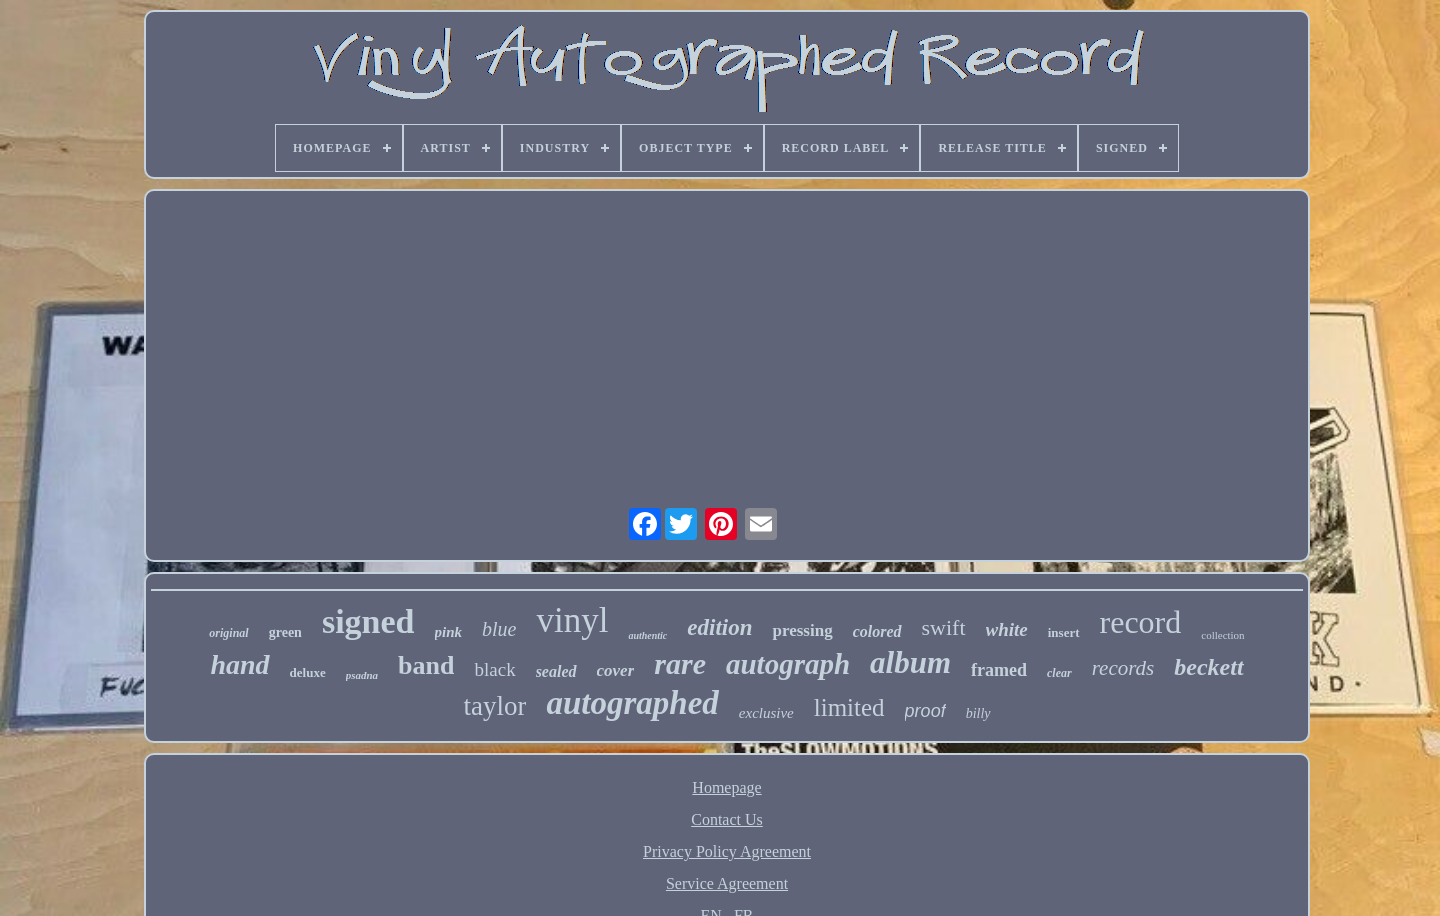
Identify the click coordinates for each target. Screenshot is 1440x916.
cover (616, 670)
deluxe (308, 672)
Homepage (726, 787)
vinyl (572, 620)
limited (849, 707)
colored (877, 631)
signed (368, 621)
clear (1059, 673)
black (494, 669)
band (426, 665)
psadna (362, 675)
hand (239, 664)
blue (499, 629)
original (228, 633)
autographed (632, 703)
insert (1064, 632)
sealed (556, 671)
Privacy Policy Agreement (727, 851)
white (1007, 629)
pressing (802, 630)
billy (978, 713)
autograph (788, 664)
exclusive (766, 713)
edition (719, 627)
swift (944, 627)
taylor (494, 706)
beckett (1208, 667)
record (1141, 622)
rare (680, 663)
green (285, 632)
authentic (647, 635)
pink (449, 632)
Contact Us (727, 819)
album (910, 662)
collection (1222, 635)
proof (925, 711)
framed (999, 670)
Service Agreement (727, 883)
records (1123, 668)
